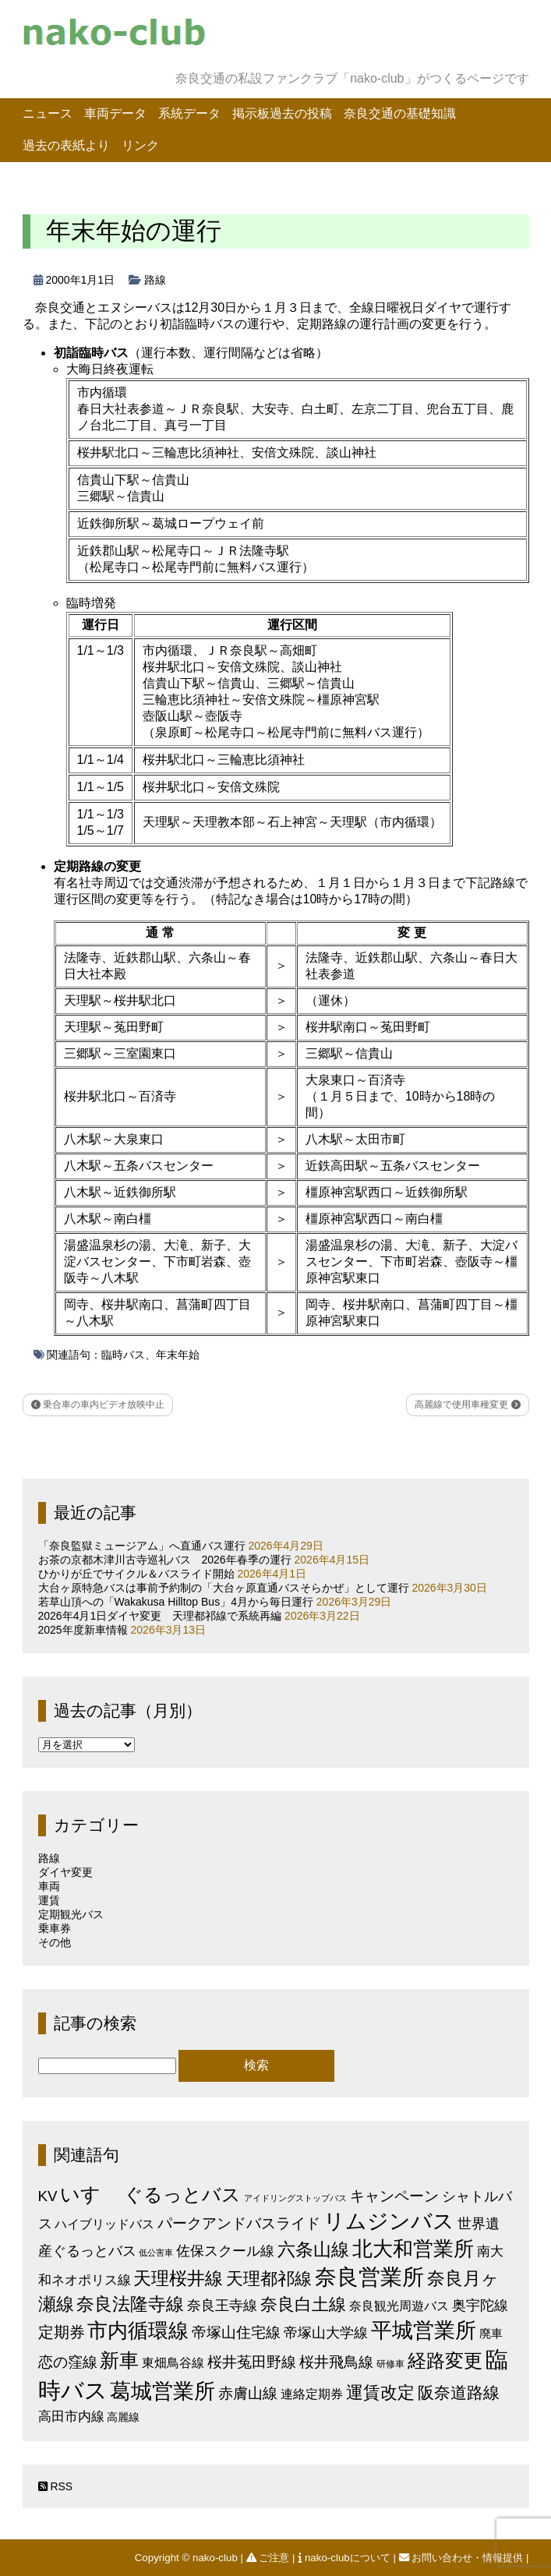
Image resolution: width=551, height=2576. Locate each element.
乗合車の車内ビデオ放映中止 (97, 1404)
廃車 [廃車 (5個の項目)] (491, 2333)
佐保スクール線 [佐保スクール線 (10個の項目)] (225, 2251)
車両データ (115, 113)
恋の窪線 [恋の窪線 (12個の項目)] (67, 2362)
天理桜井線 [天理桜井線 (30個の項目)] (178, 2278)
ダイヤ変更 (65, 1872)
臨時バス (123, 1354)
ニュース (47, 113)
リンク (140, 145)
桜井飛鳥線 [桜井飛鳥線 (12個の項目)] (336, 2362)
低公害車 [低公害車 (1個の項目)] (156, 2252)
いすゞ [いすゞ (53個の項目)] (90, 2194)
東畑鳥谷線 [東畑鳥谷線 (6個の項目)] (173, 2362)
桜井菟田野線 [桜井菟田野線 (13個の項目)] (251, 2362)
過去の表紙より (66, 145)
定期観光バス (71, 1914)
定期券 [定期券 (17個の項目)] (61, 2332)
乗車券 (54, 1928)
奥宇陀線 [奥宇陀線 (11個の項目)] (480, 2305)
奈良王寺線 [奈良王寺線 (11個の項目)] (222, 2305)
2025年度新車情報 (83, 1630)
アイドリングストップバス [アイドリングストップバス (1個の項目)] (295, 2198)
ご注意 (269, 2558)
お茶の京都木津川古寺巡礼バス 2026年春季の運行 (164, 1559)
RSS (55, 2486)
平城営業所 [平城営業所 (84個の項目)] (423, 2330)
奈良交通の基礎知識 (400, 113)
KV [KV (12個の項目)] (48, 2196)
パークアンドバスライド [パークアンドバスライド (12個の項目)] (238, 2223)
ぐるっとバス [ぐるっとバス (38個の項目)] (182, 2195)
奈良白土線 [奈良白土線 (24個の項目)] (303, 2304)
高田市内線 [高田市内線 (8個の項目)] (71, 2416)
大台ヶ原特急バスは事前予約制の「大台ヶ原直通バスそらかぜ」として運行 (223, 1587)
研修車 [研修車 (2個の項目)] (390, 2364)
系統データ (189, 113)
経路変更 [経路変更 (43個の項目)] (445, 2360)
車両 (49, 1886)
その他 (54, 1942)
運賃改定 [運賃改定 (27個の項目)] (380, 2392)
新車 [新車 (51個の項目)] (119, 2360)
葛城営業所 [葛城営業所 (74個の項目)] (162, 2391)
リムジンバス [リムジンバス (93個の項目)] (388, 2221)
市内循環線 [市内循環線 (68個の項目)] (138, 2330)
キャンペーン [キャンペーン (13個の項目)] (394, 2196)
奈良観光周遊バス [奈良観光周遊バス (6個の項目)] (399, 2306)
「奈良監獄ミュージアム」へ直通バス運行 (141, 1545)
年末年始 (178, 1354)
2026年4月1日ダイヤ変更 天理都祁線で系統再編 (160, 1616)
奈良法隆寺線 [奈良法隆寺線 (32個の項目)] (130, 2304)
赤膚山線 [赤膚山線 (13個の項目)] (247, 2393)
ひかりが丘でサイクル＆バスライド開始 (136, 1573)
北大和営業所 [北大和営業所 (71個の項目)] (413, 2248)
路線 (155, 280)
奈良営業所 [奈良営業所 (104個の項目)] (369, 2277)
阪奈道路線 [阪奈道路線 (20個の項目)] (459, 2392)
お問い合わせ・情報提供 (462, 2558)
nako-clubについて (345, 2558)
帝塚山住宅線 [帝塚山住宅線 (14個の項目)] (236, 2332)
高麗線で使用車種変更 (467, 1404)
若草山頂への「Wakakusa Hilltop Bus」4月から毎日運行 (175, 1601)
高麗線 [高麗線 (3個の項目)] (123, 2417)
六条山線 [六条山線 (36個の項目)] (313, 2249)
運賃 (49, 1900)
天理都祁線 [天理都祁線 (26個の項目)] (269, 2278)
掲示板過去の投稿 (282, 113)
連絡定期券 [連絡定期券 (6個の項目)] (312, 2394)
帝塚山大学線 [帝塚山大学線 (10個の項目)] (326, 2333)
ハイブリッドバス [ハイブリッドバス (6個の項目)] (104, 2224)
